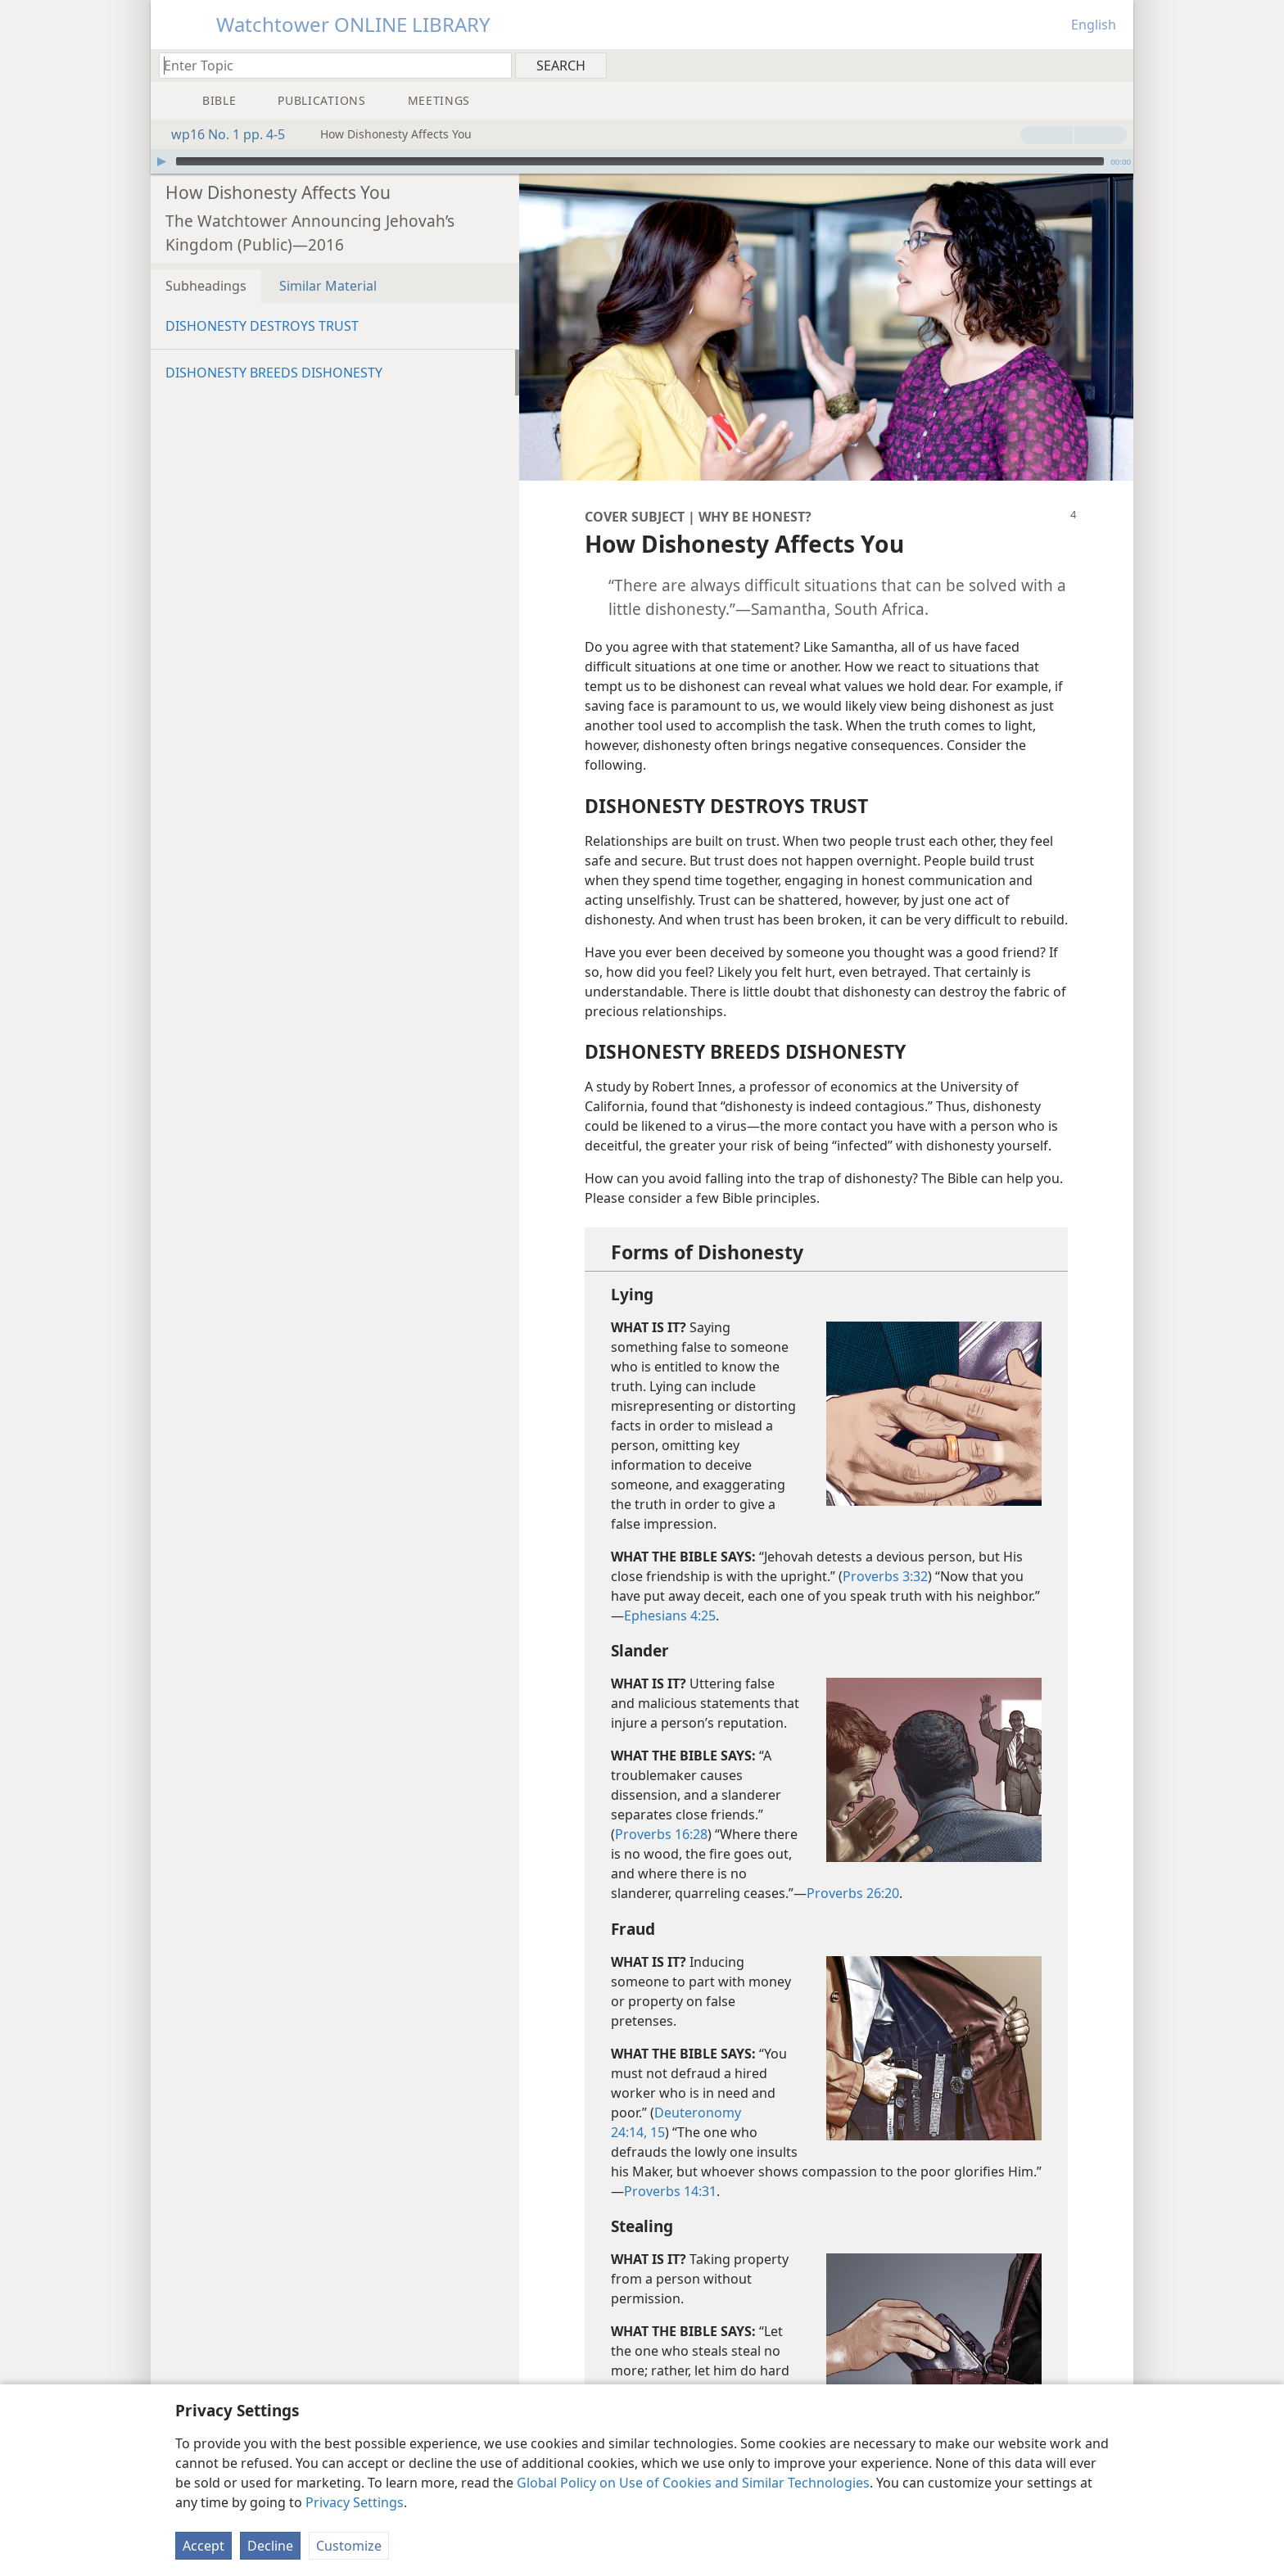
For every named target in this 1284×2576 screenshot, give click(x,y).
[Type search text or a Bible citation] (327, 65)
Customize (349, 2546)
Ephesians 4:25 (670, 1591)
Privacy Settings (354, 2502)
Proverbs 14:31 (670, 2167)
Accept (203, 2546)
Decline (270, 2546)
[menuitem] (1115, 65)
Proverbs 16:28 (661, 1810)
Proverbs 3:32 (885, 1552)
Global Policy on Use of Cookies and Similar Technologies (693, 2483)
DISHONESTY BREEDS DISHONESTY (273, 348)
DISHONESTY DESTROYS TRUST (262, 301)
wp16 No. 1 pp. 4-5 (220, 134)
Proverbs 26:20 (853, 1869)
